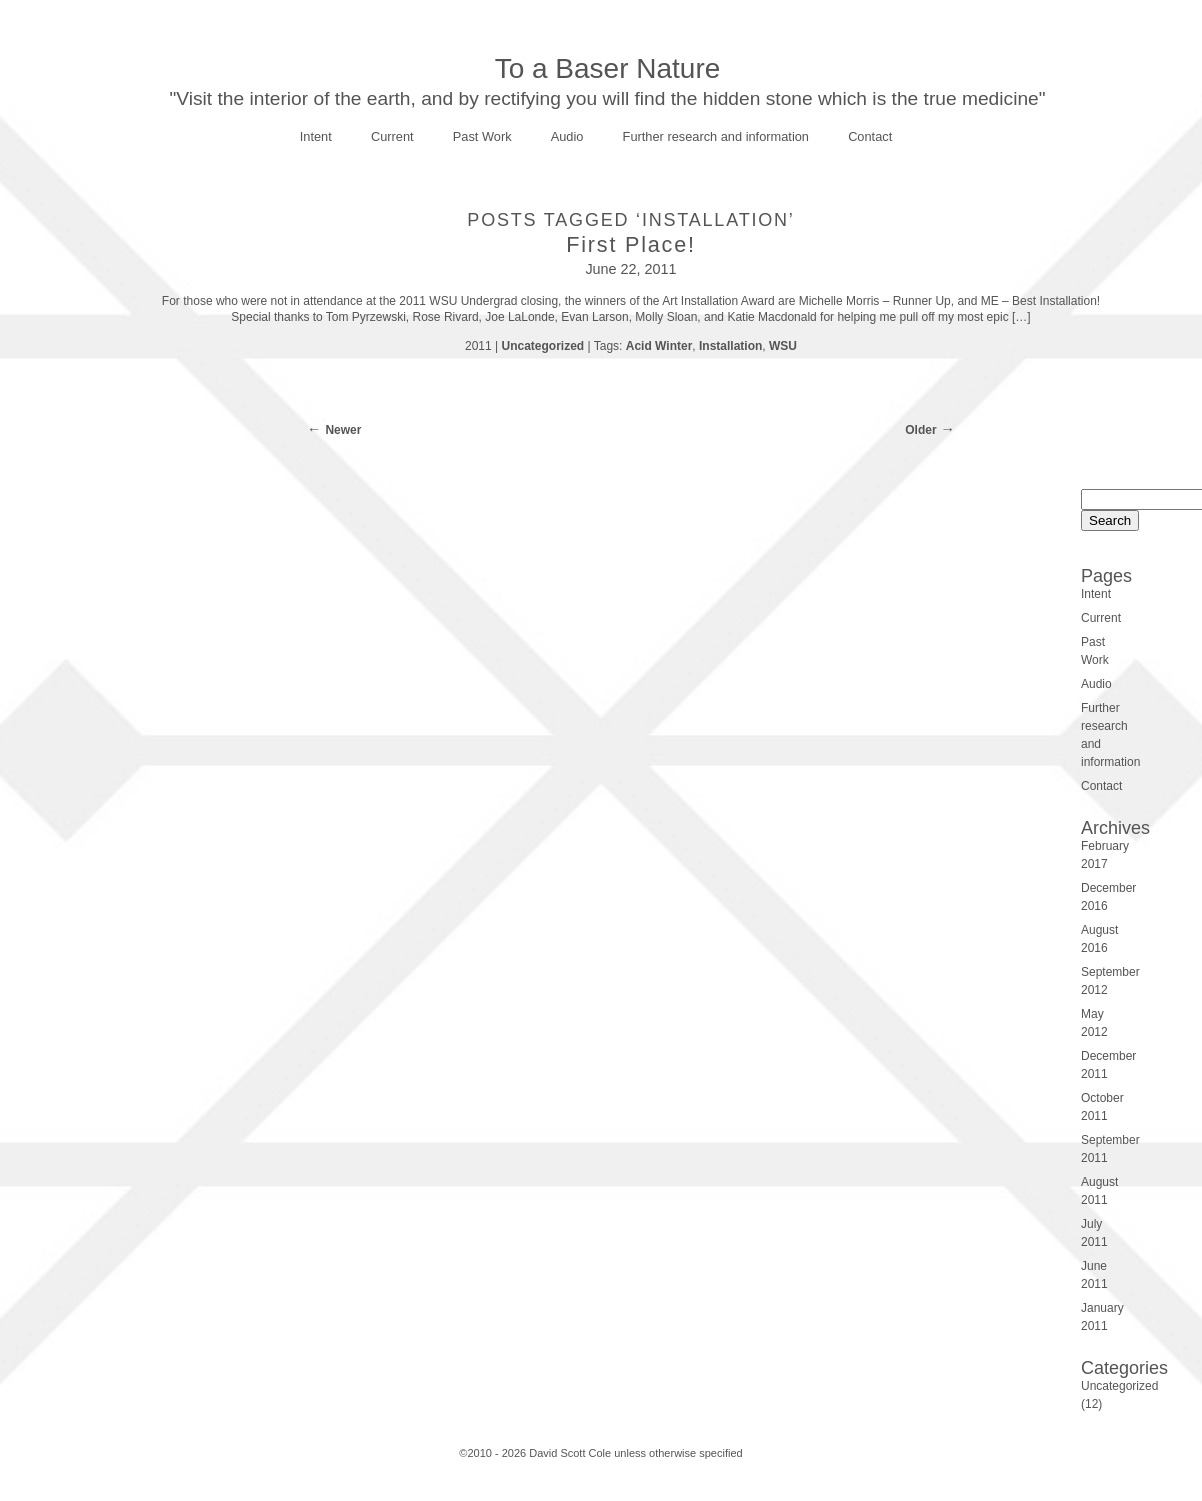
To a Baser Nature (608, 68)
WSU (783, 346)
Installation (730, 346)
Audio (567, 136)
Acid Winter (659, 346)
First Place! (631, 244)
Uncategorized (542, 346)
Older (920, 430)
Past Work (482, 136)
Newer (343, 430)
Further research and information (716, 136)
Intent (316, 136)
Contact (870, 136)
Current (392, 136)
